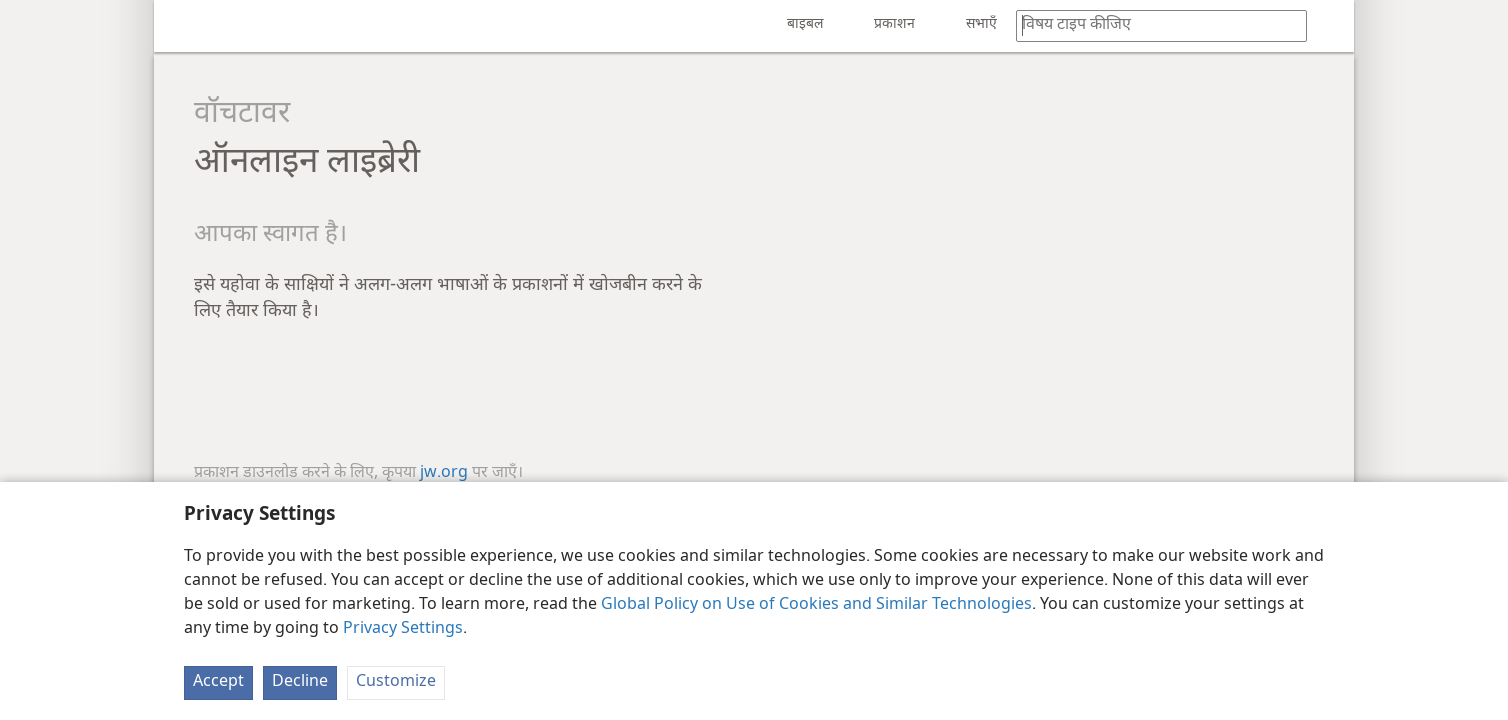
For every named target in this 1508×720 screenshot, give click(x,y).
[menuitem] (184, 26)
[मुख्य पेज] (184, 26)
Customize (396, 682)
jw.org (444, 473)
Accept (218, 682)
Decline (300, 682)
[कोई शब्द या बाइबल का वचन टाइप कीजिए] (1152, 25)
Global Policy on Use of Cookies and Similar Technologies (816, 605)
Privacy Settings (403, 629)
